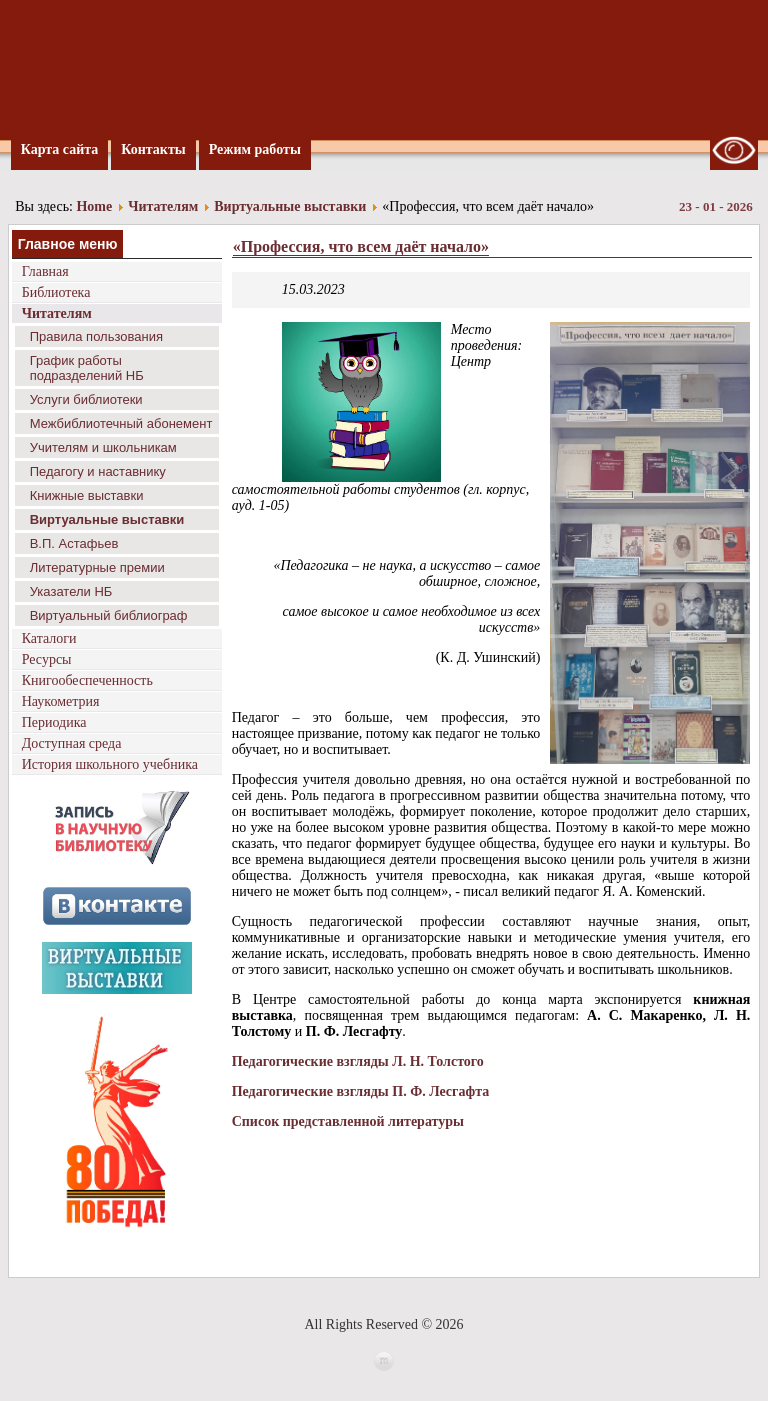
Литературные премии (97, 567)
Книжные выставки (87, 495)
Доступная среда (72, 743)
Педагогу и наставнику (98, 471)
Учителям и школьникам (103, 447)
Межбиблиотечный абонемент (121, 423)
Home (94, 206)
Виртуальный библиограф (109, 615)
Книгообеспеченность (87, 680)
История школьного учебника (110, 764)
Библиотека (56, 292)
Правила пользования (96, 336)
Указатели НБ (71, 591)
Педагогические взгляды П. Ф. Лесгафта (361, 1091)
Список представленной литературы (348, 1121)
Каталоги (49, 638)
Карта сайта (60, 149)
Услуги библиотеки (86, 399)
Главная (45, 271)
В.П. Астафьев (74, 543)
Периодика (54, 722)
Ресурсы (47, 659)
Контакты (153, 149)
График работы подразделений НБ (87, 368)
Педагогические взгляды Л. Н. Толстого (358, 1061)
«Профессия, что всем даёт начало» (361, 246)
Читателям (163, 206)
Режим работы (255, 149)
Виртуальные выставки (290, 206)
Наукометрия (61, 701)
